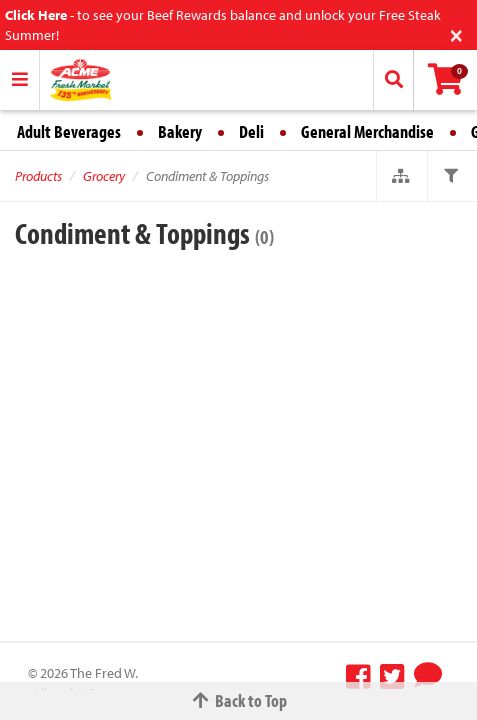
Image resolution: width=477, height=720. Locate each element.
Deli (251, 131)
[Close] (456, 33)
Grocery (104, 176)
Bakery (180, 131)
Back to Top (239, 700)
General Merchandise (367, 131)
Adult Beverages (69, 131)
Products (38, 176)
